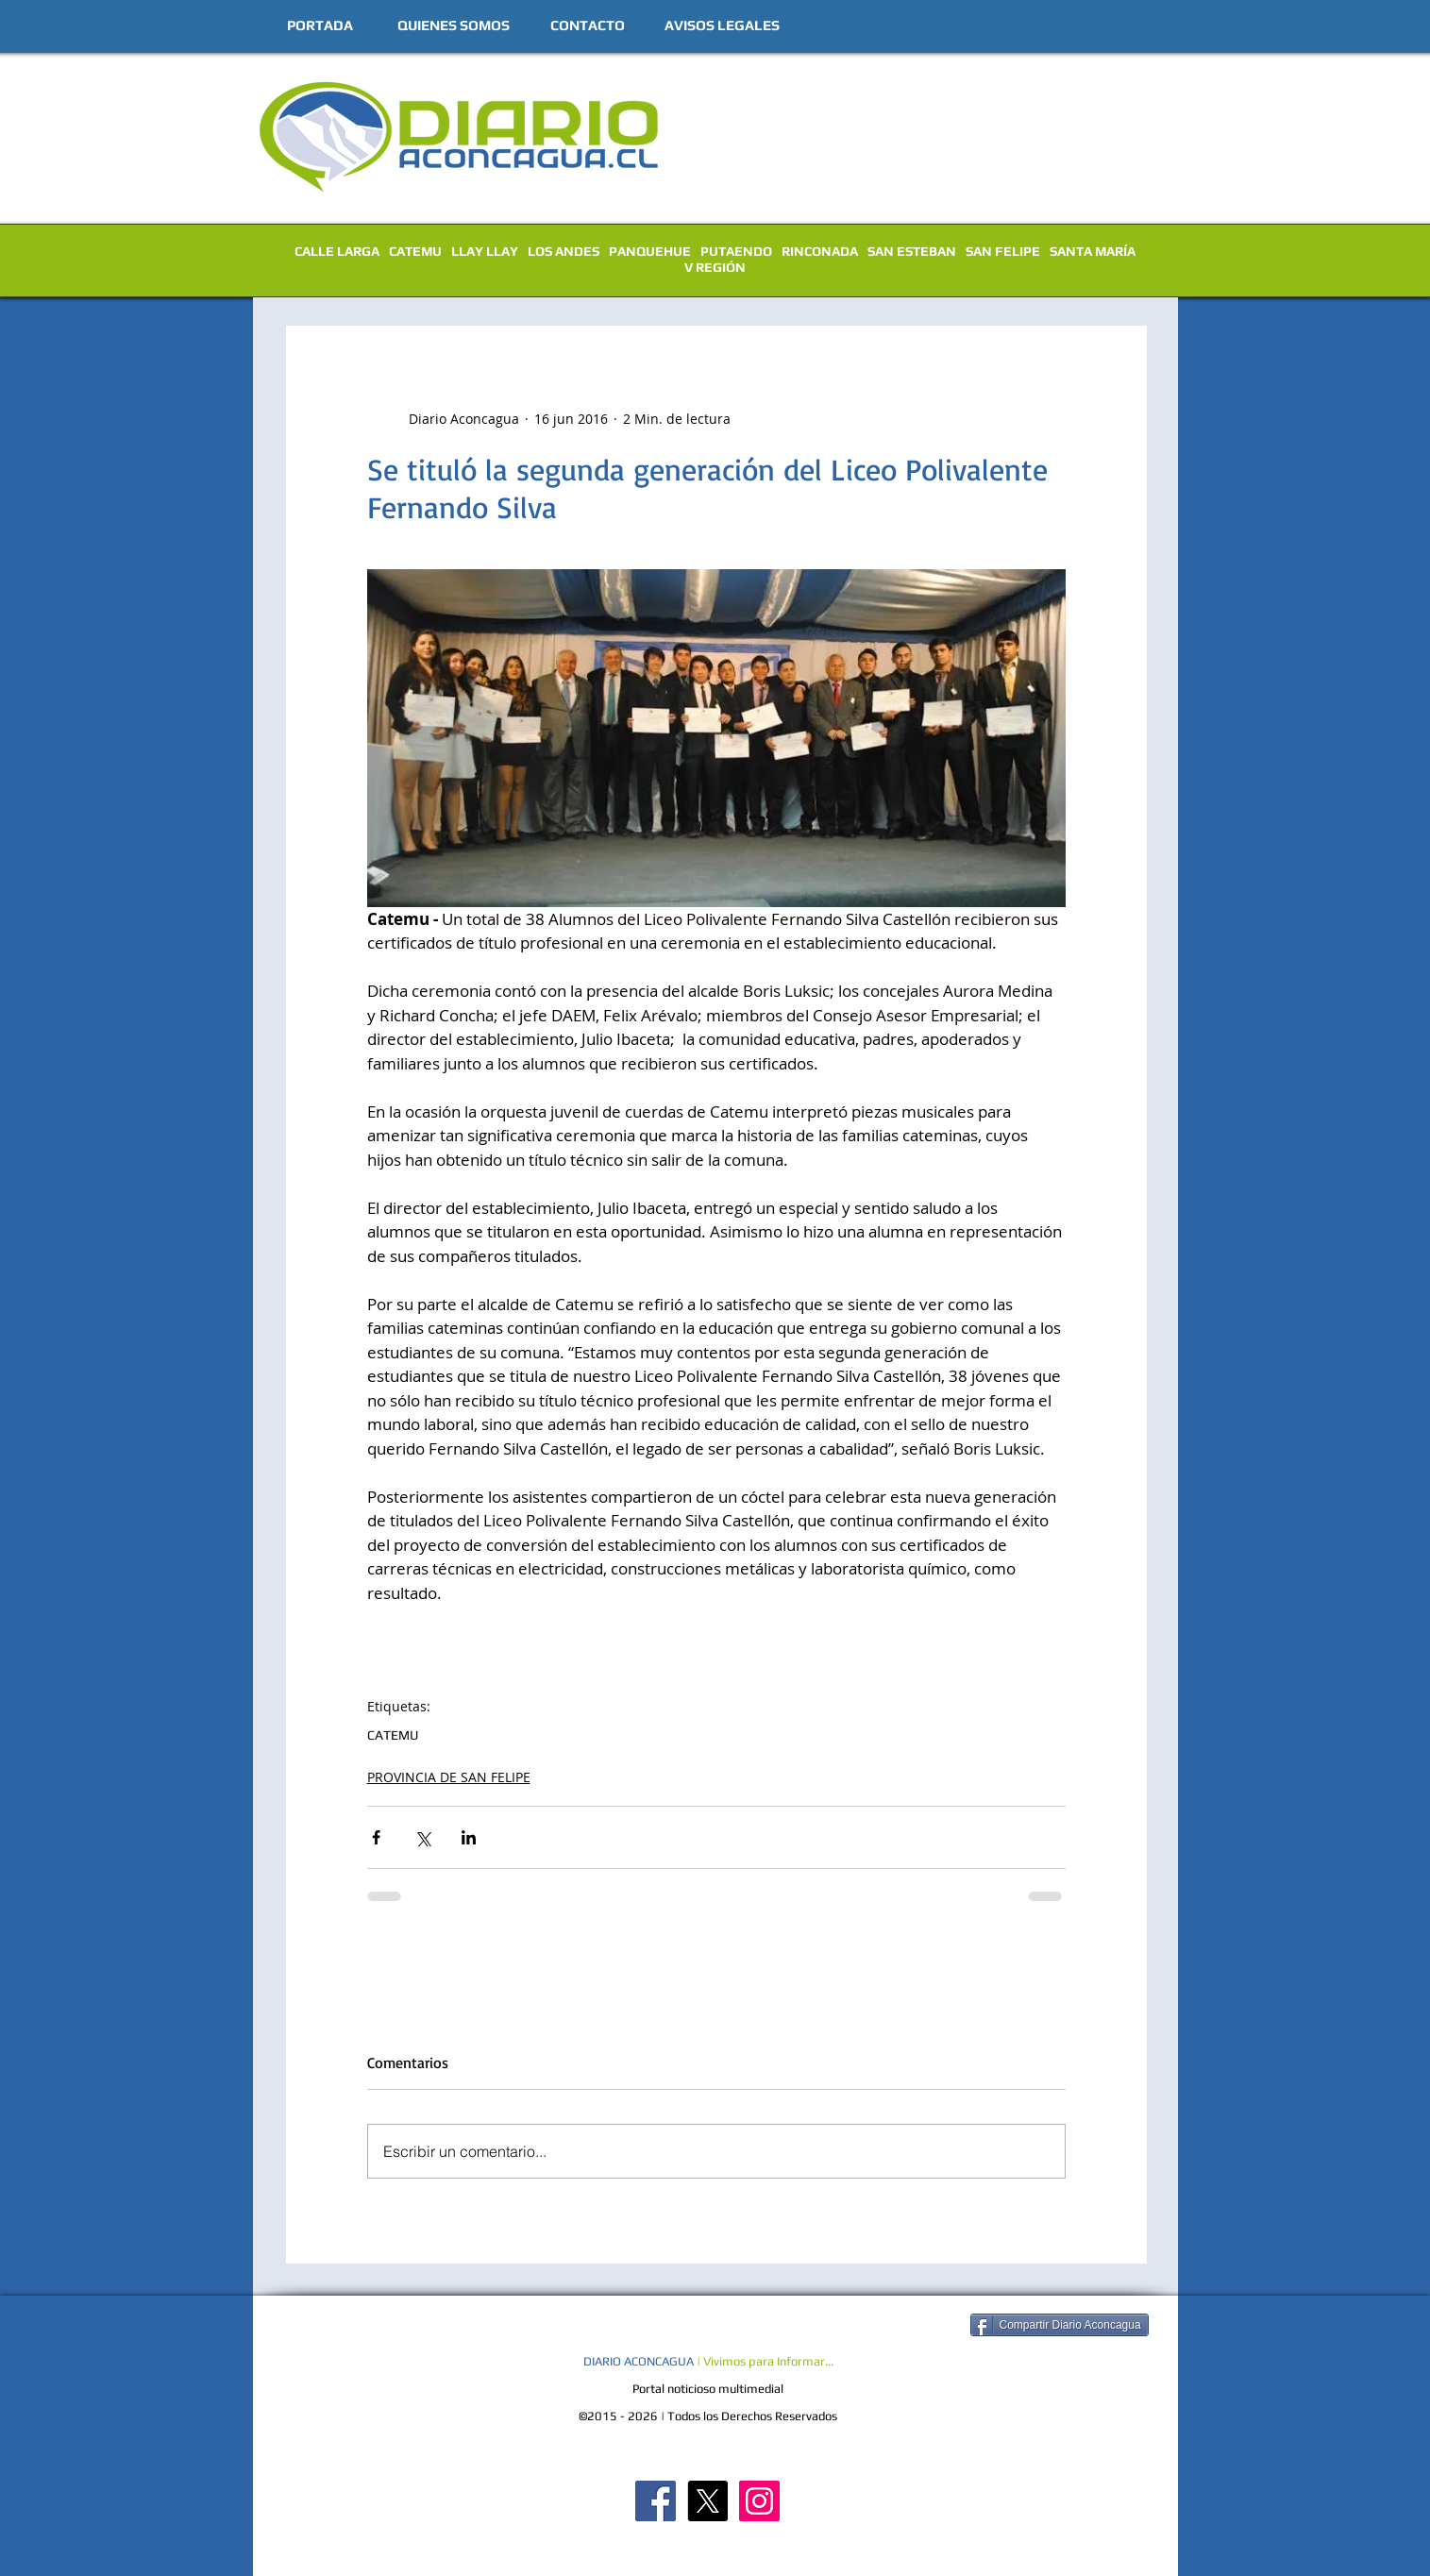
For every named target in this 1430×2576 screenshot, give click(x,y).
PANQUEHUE (650, 251)
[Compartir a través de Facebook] (376, 1837)
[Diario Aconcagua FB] (655, 2501)
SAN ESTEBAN (911, 251)
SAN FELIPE (1003, 251)
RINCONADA (820, 251)
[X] (707, 2501)
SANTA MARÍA (1093, 251)
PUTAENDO (736, 251)
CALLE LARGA (336, 251)
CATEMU (415, 251)
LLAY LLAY (484, 251)
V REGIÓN (715, 267)
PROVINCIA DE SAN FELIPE (448, 1777)
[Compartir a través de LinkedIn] (469, 1837)
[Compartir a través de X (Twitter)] (422, 1837)
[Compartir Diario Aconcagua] (1059, 2325)
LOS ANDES (563, 251)
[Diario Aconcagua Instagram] (759, 2501)
